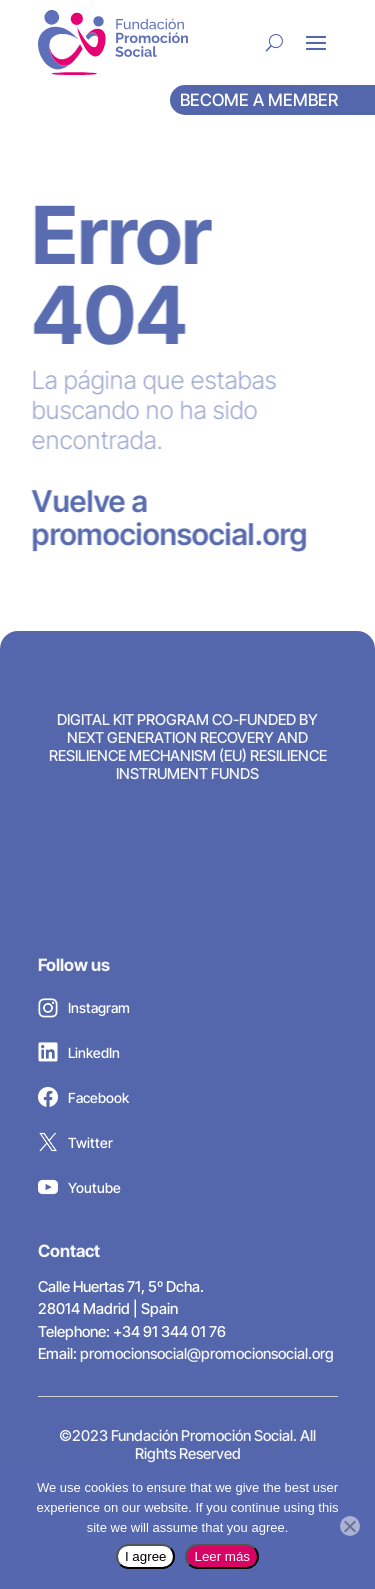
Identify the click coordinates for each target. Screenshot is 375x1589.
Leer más (222, 1556)
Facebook (83, 1102)
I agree (146, 1556)
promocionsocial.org (160, 534)
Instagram (84, 1013)
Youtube (79, 1192)
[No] (350, 1526)
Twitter (75, 1147)
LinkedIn (79, 1057)
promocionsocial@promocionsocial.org (207, 1353)
